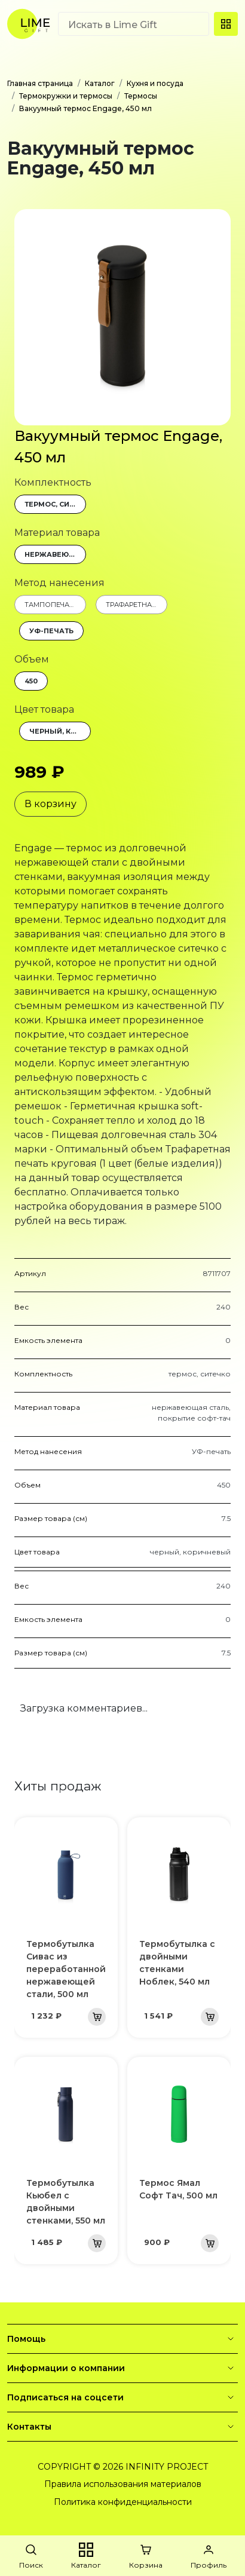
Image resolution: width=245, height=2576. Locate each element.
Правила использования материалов (122, 2484)
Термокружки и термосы (65, 95)
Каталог (100, 83)
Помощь (122, 2339)
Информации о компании (122, 2368)
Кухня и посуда (155, 83)
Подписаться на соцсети (122, 2397)
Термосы (140, 95)
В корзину (50, 803)
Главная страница (40, 83)
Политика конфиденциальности (123, 2502)
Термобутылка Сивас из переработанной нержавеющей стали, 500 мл (66, 1969)
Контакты (122, 2426)
